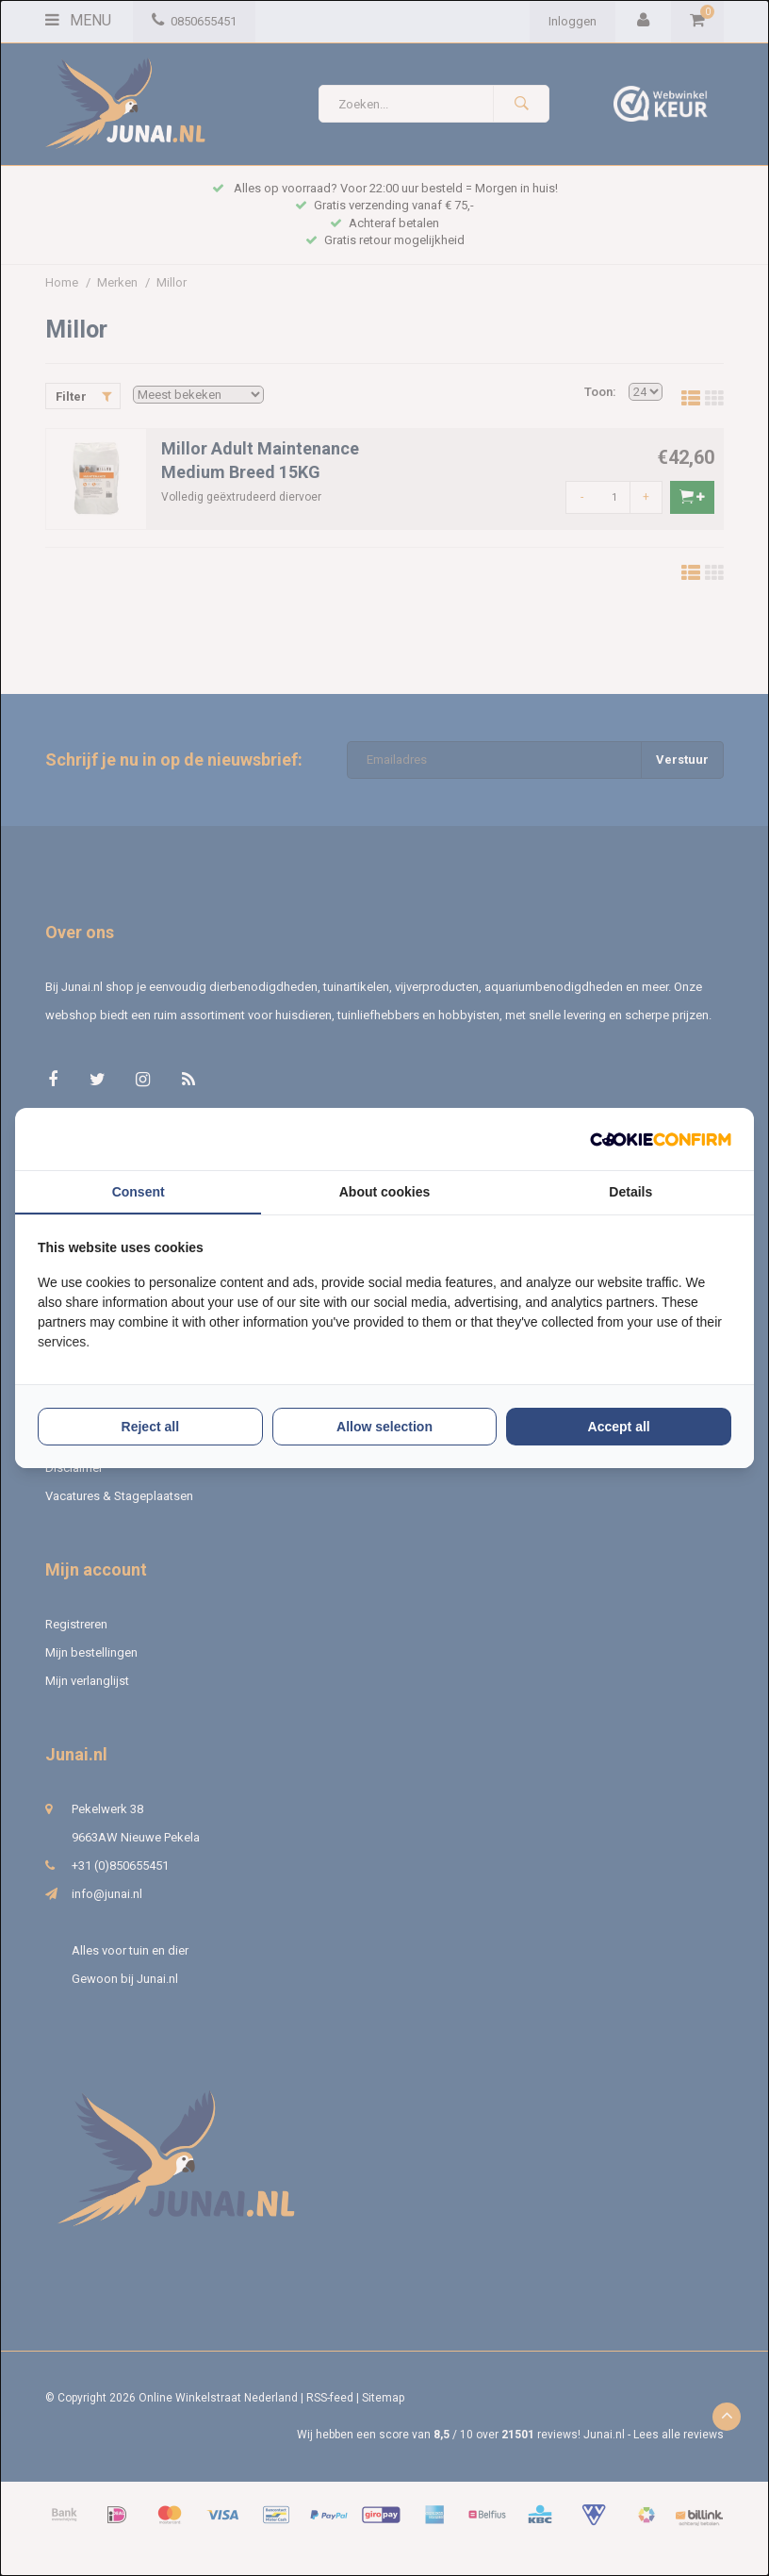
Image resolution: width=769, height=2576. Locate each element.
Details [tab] (630, 1191)
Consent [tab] (138, 1191)
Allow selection (384, 1426)
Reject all (150, 1426)
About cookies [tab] (384, 1191)
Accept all (619, 1426)
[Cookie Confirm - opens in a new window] (660, 1139)
